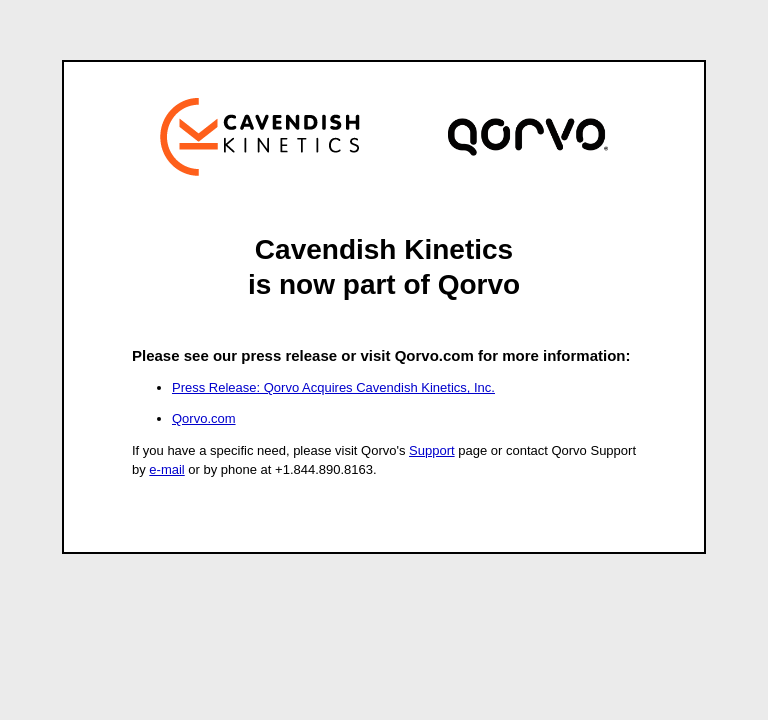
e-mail (166, 469)
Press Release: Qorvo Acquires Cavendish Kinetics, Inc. (333, 387)
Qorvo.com (204, 418)
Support (432, 450)
